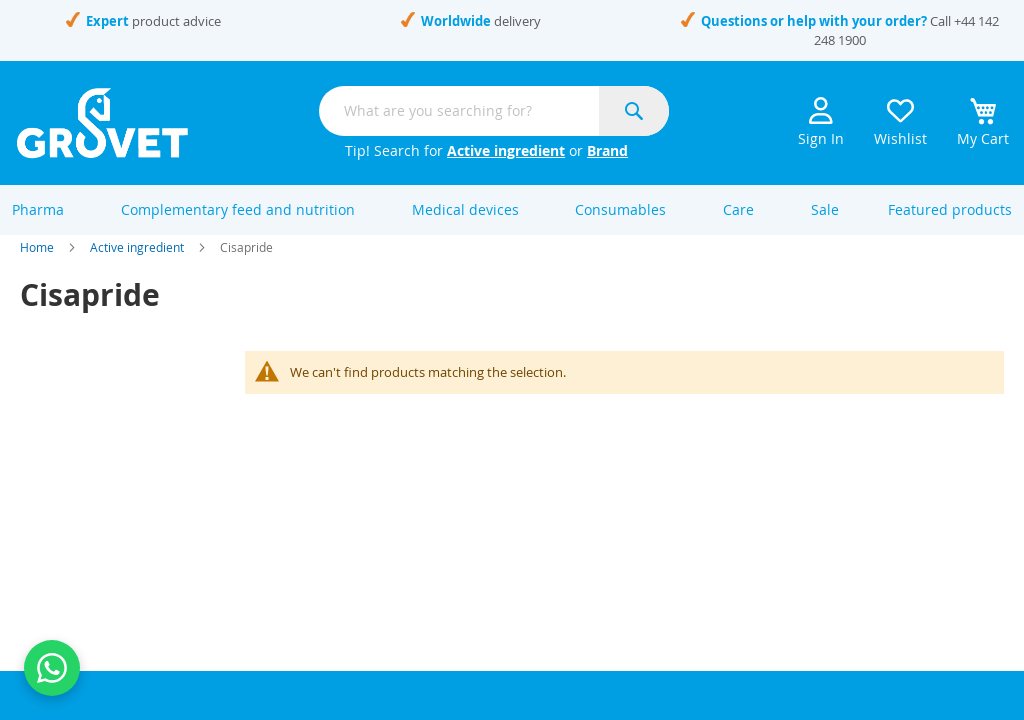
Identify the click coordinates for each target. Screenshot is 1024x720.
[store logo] (102, 123)
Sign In (821, 122)
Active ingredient (506, 150)
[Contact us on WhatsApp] (52, 668)
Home (37, 268)
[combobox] (494, 111)
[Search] (634, 111)
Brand (607, 150)
